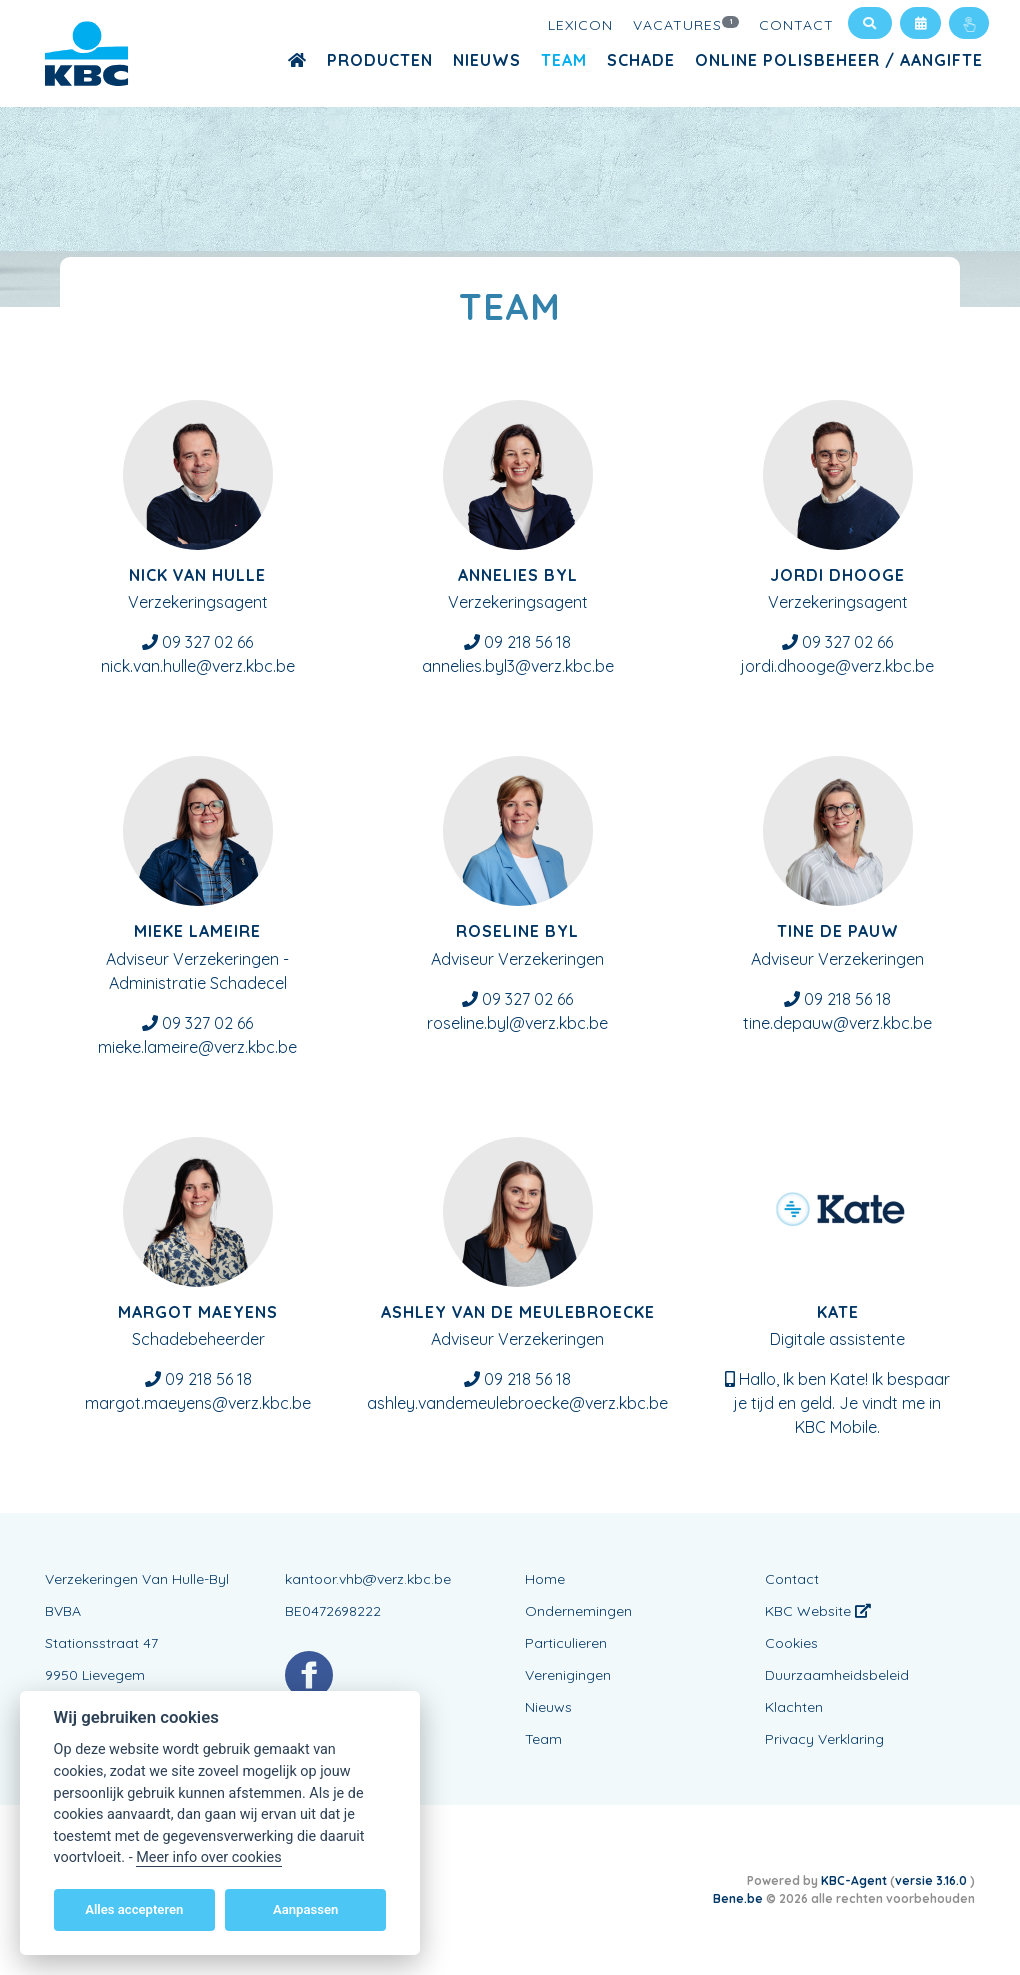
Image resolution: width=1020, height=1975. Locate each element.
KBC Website (818, 1611)
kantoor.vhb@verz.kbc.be (368, 1579)
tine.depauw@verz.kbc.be (837, 1023)
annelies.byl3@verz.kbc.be (518, 666)
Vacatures (686, 24)
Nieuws (487, 60)
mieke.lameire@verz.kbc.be (197, 1047)
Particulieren (566, 1643)
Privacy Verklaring (824, 1739)
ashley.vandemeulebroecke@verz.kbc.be (517, 1403)
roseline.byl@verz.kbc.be (517, 1023)
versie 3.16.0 (932, 1880)
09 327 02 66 (207, 642)
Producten (380, 60)
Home (545, 1579)
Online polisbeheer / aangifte (839, 60)
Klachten (794, 1707)
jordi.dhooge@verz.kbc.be (837, 666)
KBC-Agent (854, 1880)
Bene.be (738, 1898)
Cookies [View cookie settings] (791, 1643)
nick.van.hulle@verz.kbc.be (198, 666)
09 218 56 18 (527, 642)
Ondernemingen (578, 1611)
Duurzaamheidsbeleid (837, 1675)
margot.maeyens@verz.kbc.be (198, 1403)
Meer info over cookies (208, 1857)
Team (564, 60)
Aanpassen (305, 1909)
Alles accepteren (134, 1909)
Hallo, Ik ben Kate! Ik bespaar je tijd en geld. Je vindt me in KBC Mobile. (842, 1403)
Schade (641, 60)
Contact (796, 25)
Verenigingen (568, 1675)
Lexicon (580, 25)
